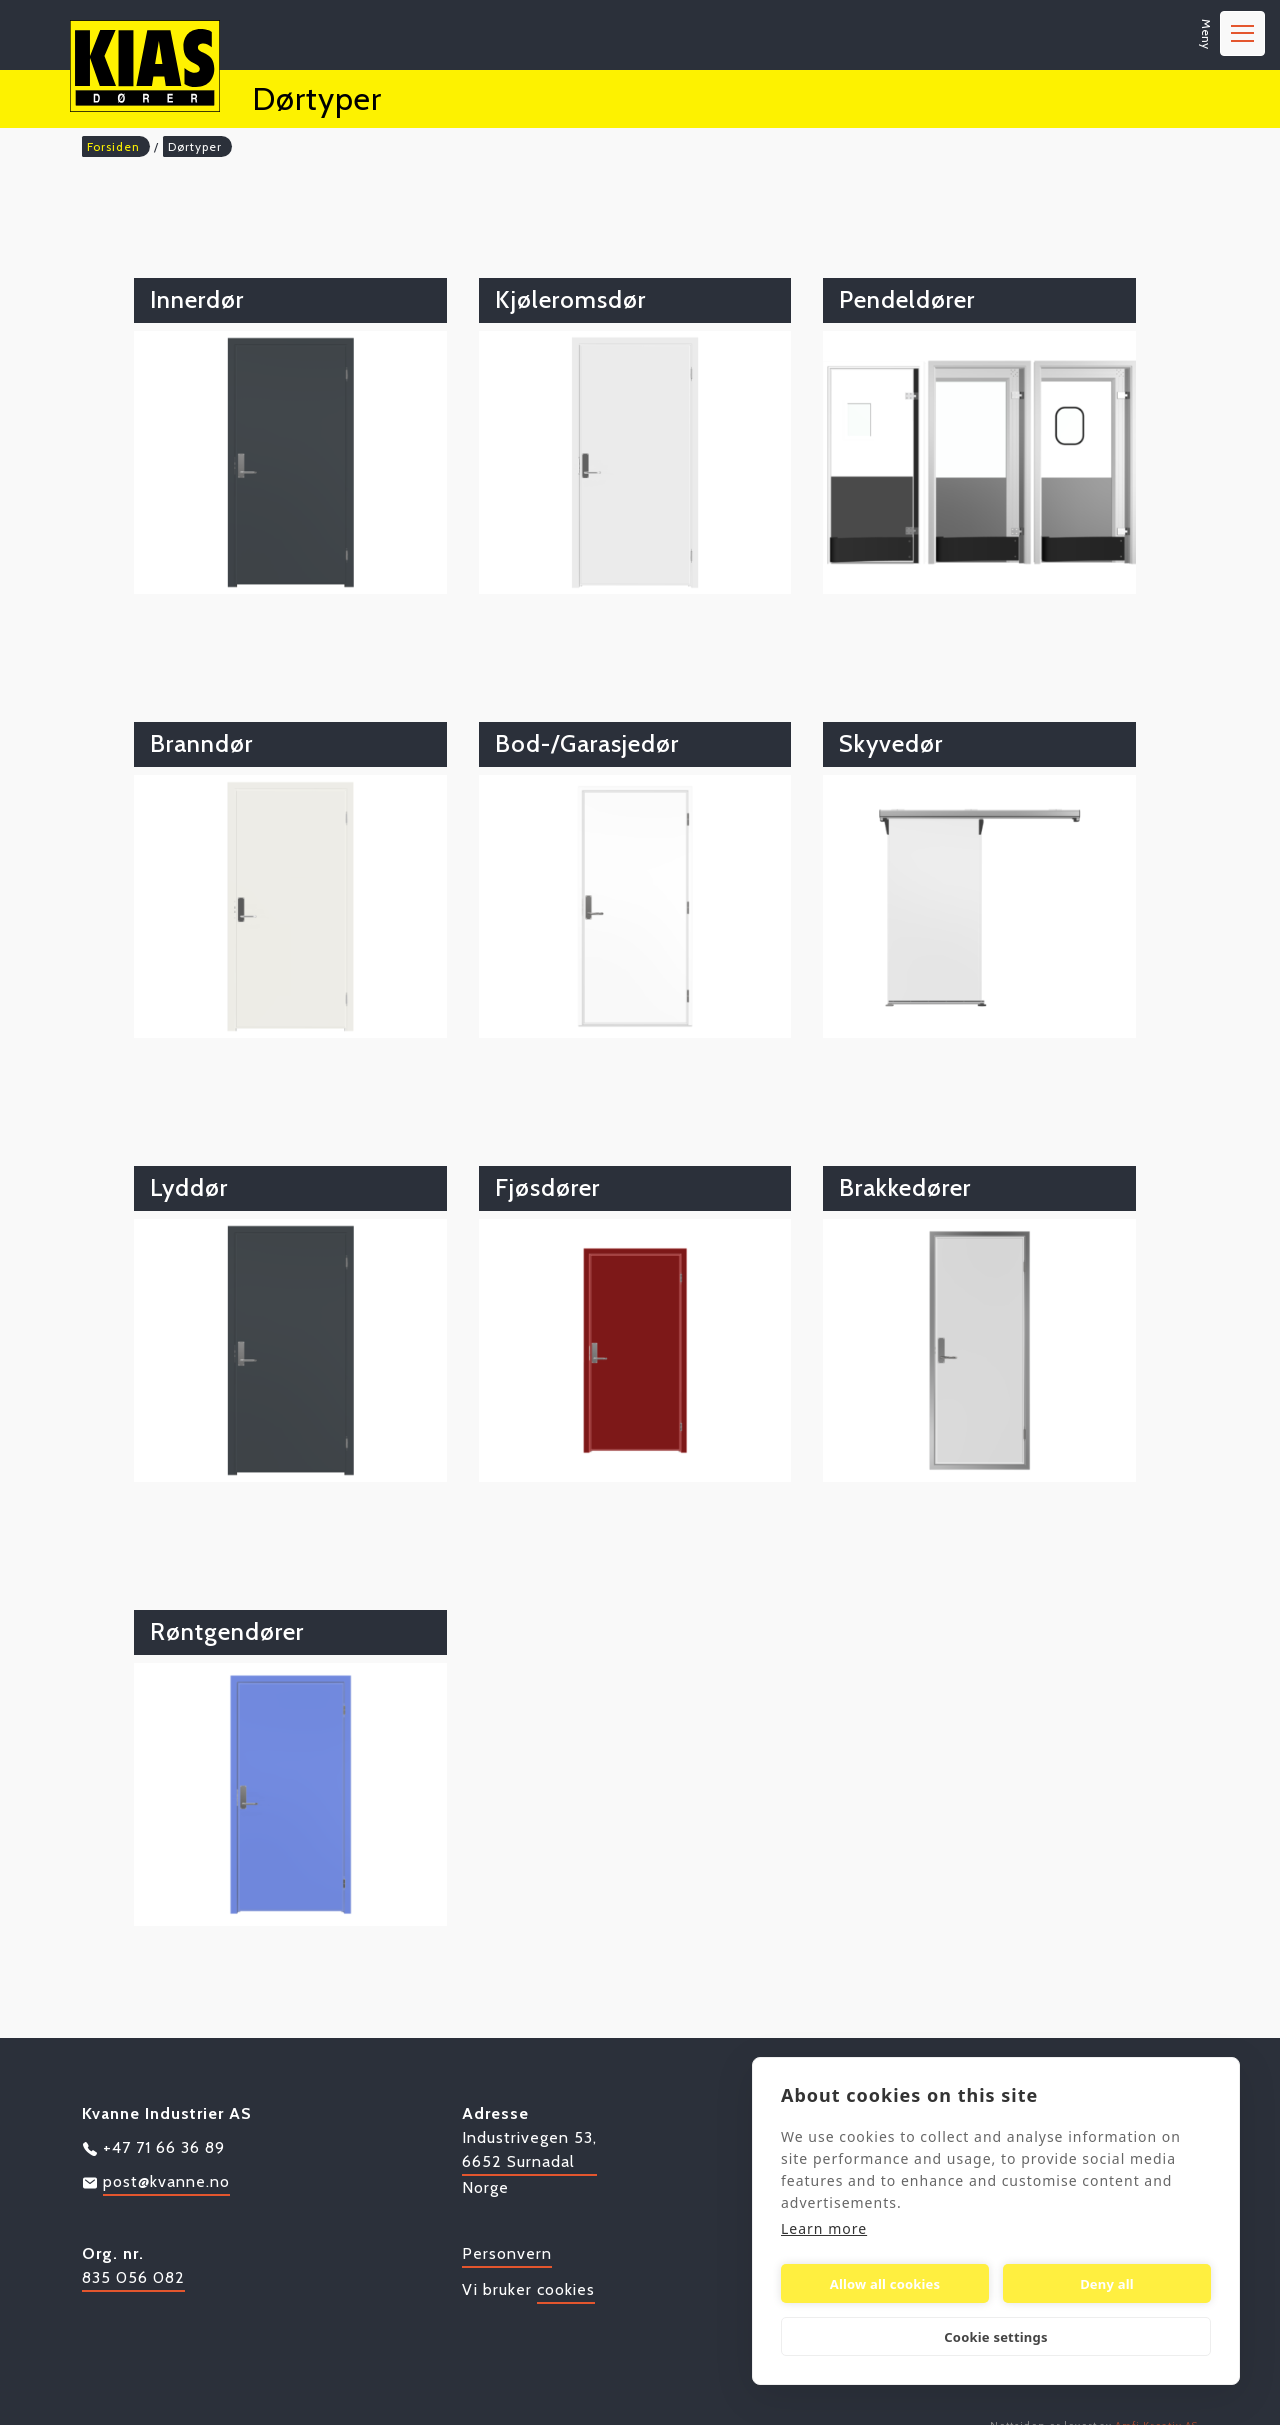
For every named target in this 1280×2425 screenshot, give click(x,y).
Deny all (1107, 2284)
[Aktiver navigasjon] (1242, 33)
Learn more (824, 2228)
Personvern (507, 2253)
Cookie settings (995, 2337)
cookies (566, 2289)
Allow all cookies (885, 2284)
